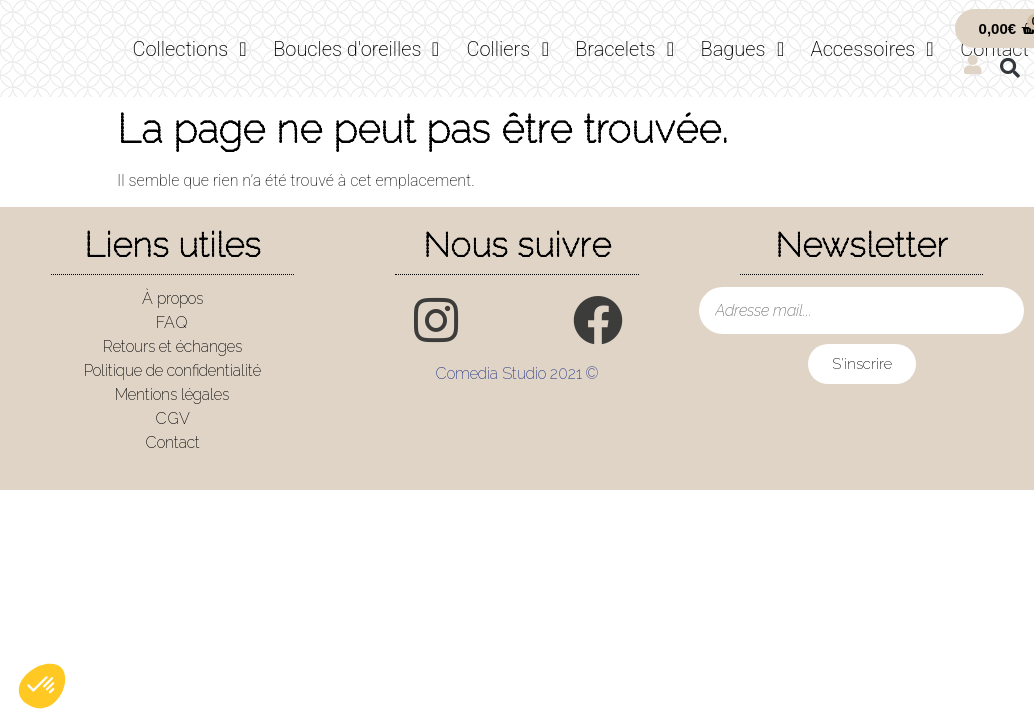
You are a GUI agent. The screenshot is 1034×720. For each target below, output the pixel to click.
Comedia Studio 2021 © (517, 373)
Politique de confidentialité (172, 370)
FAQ (172, 322)
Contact (172, 442)
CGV (172, 418)
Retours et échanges (172, 346)
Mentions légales (172, 394)
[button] (1010, 68)
